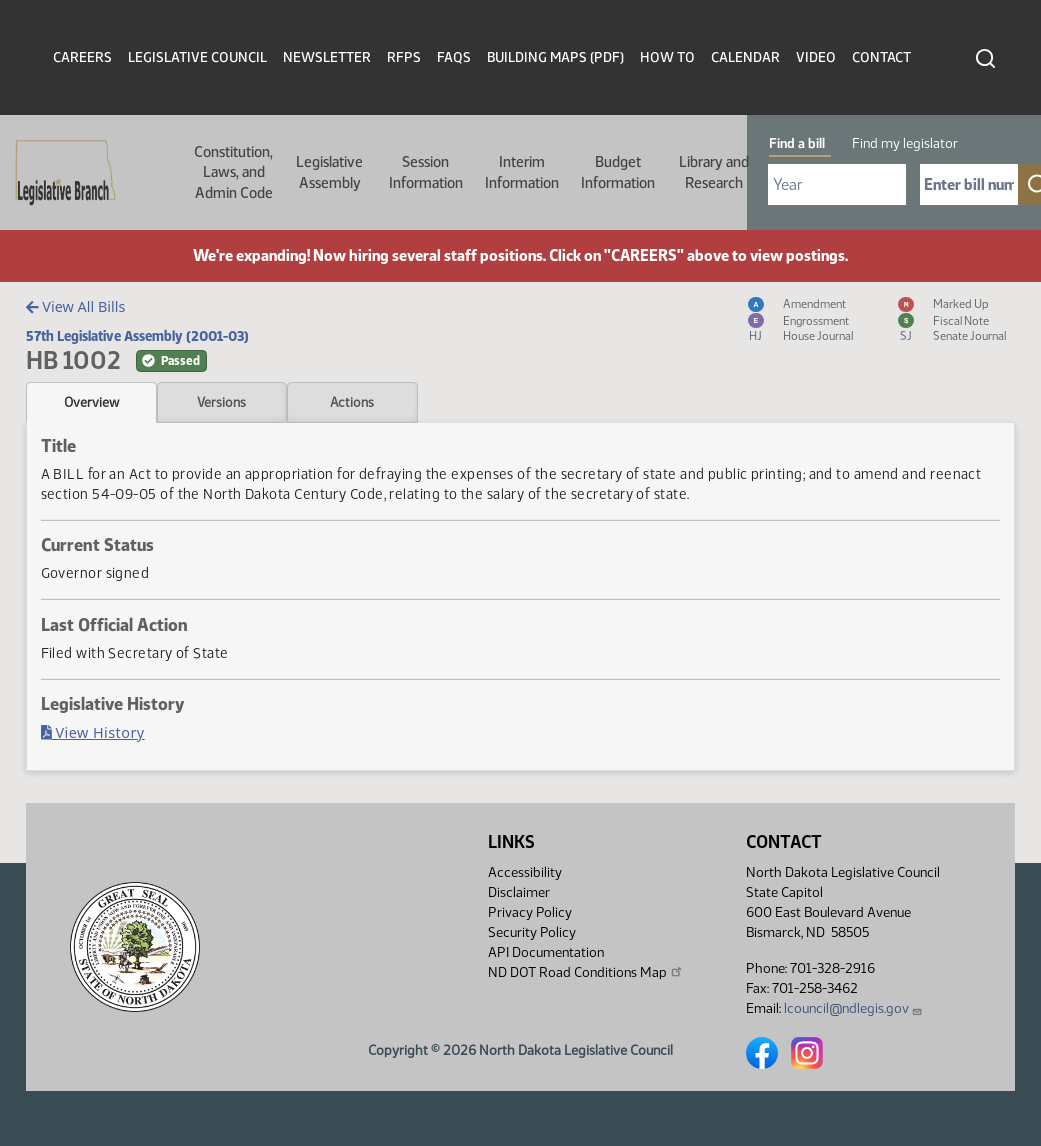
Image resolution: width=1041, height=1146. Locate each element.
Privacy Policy (530, 912)
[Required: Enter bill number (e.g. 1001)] (969, 184)
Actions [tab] (352, 402)
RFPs (404, 57)
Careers (82, 57)
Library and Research (714, 172)
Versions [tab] (221, 402)
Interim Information (522, 172)
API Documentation (546, 952)
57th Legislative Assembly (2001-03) (137, 336)
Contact (881, 57)
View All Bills (75, 306)
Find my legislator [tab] (905, 143)
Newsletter (327, 57)
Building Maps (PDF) (555, 57)
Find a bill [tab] (797, 143)
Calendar (745, 57)
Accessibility (525, 872)
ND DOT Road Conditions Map (586, 972)
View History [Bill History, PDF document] (93, 732)
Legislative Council (197, 57)
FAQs (454, 57)
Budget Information (618, 172)
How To (667, 57)
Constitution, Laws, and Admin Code (233, 172)
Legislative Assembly (329, 172)
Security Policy (532, 932)
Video (816, 57)
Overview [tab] (91, 402)
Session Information (426, 172)
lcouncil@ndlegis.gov (853, 1008)
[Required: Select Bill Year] (837, 184)
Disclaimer (519, 892)
